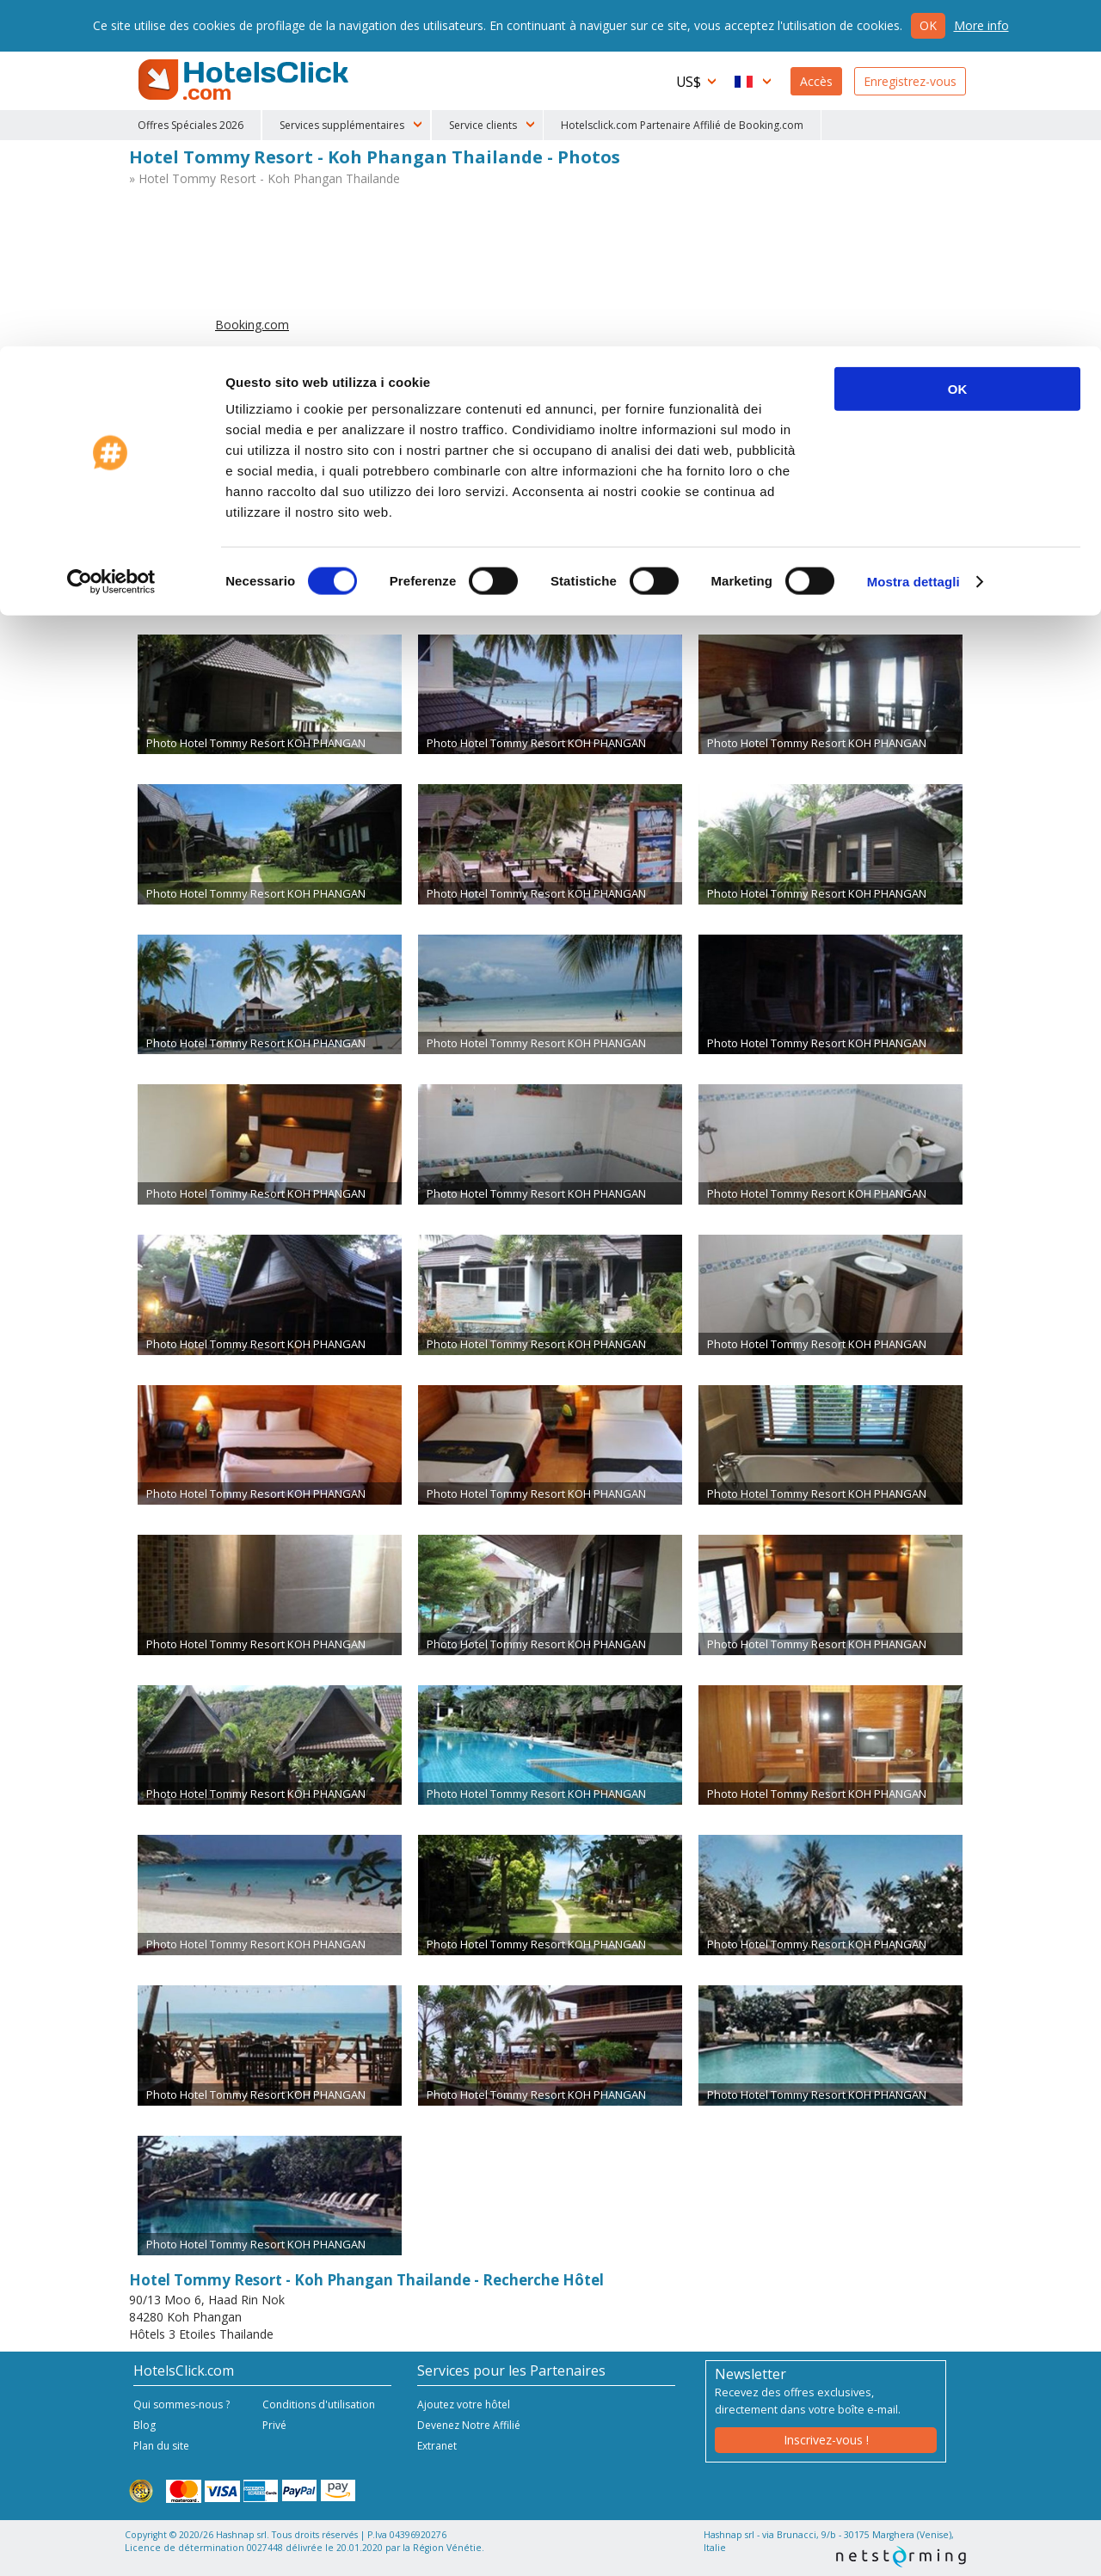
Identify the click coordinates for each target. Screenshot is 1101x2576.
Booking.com (252, 324)
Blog (144, 2425)
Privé (274, 2425)
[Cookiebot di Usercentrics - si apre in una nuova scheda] (111, 235)
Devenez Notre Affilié (468, 2425)
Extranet (437, 2445)
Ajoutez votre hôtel (463, 2404)
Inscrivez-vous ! (826, 2440)
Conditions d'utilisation (318, 2404)
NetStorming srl (901, 2556)
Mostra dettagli (913, 235)
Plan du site (161, 2445)
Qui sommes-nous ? (181, 2404)
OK (958, 42)
